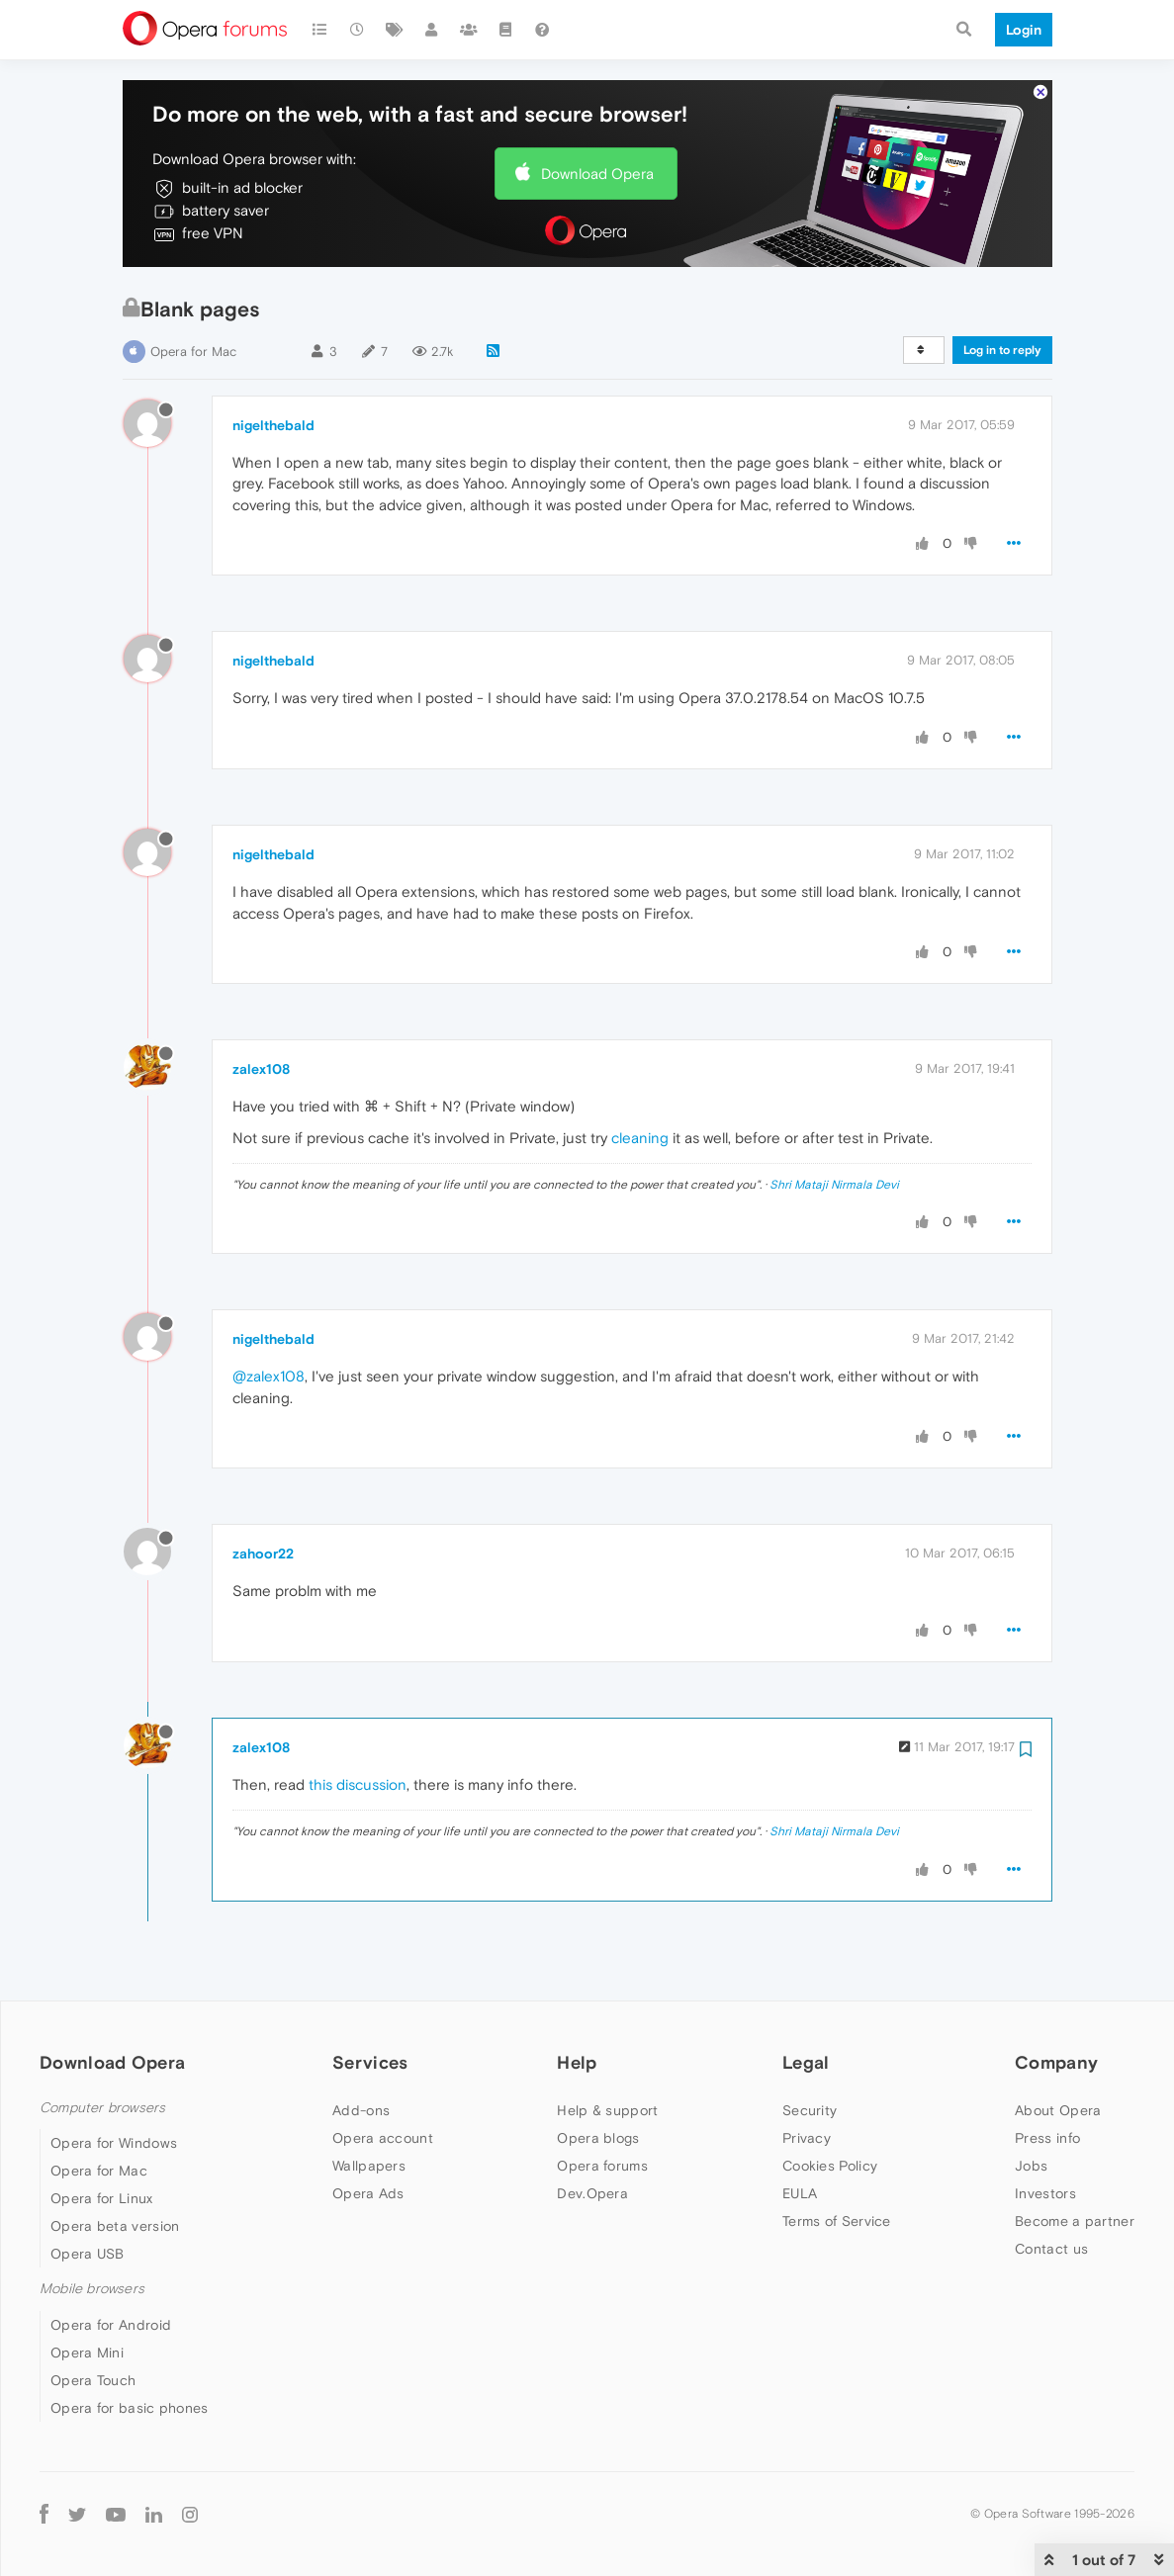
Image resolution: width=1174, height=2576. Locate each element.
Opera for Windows (113, 2143)
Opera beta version (114, 2226)
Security (809, 2110)
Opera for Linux (101, 2198)
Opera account (382, 2138)
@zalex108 (268, 1376)
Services (369, 2062)
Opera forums (602, 2166)
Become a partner (1074, 2221)
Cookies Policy (829, 2166)
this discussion (357, 1784)
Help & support (607, 2110)
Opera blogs (598, 2138)
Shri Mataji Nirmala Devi (834, 1185)
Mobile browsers (92, 2288)
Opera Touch (92, 2380)
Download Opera (597, 173)
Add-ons (361, 2110)
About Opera (1058, 2110)
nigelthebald (273, 425)
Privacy (806, 2138)
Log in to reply (1002, 350)
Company (1056, 2062)
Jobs (1031, 2166)
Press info (1047, 2138)
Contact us (1051, 2249)
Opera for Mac (193, 351)
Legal (806, 2062)
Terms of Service (836, 2221)
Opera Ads (368, 2193)
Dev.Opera (592, 2193)
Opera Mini (87, 2352)
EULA (799, 2193)
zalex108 (261, 1069)
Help (576, 2062)
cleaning (640, 1137)
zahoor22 (263, 1553)
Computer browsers (102, 2107)
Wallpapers (369, 2166)
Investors (1045, 2193)
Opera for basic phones (129, 2408)
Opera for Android (110, 2325)
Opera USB (87, 2254)
